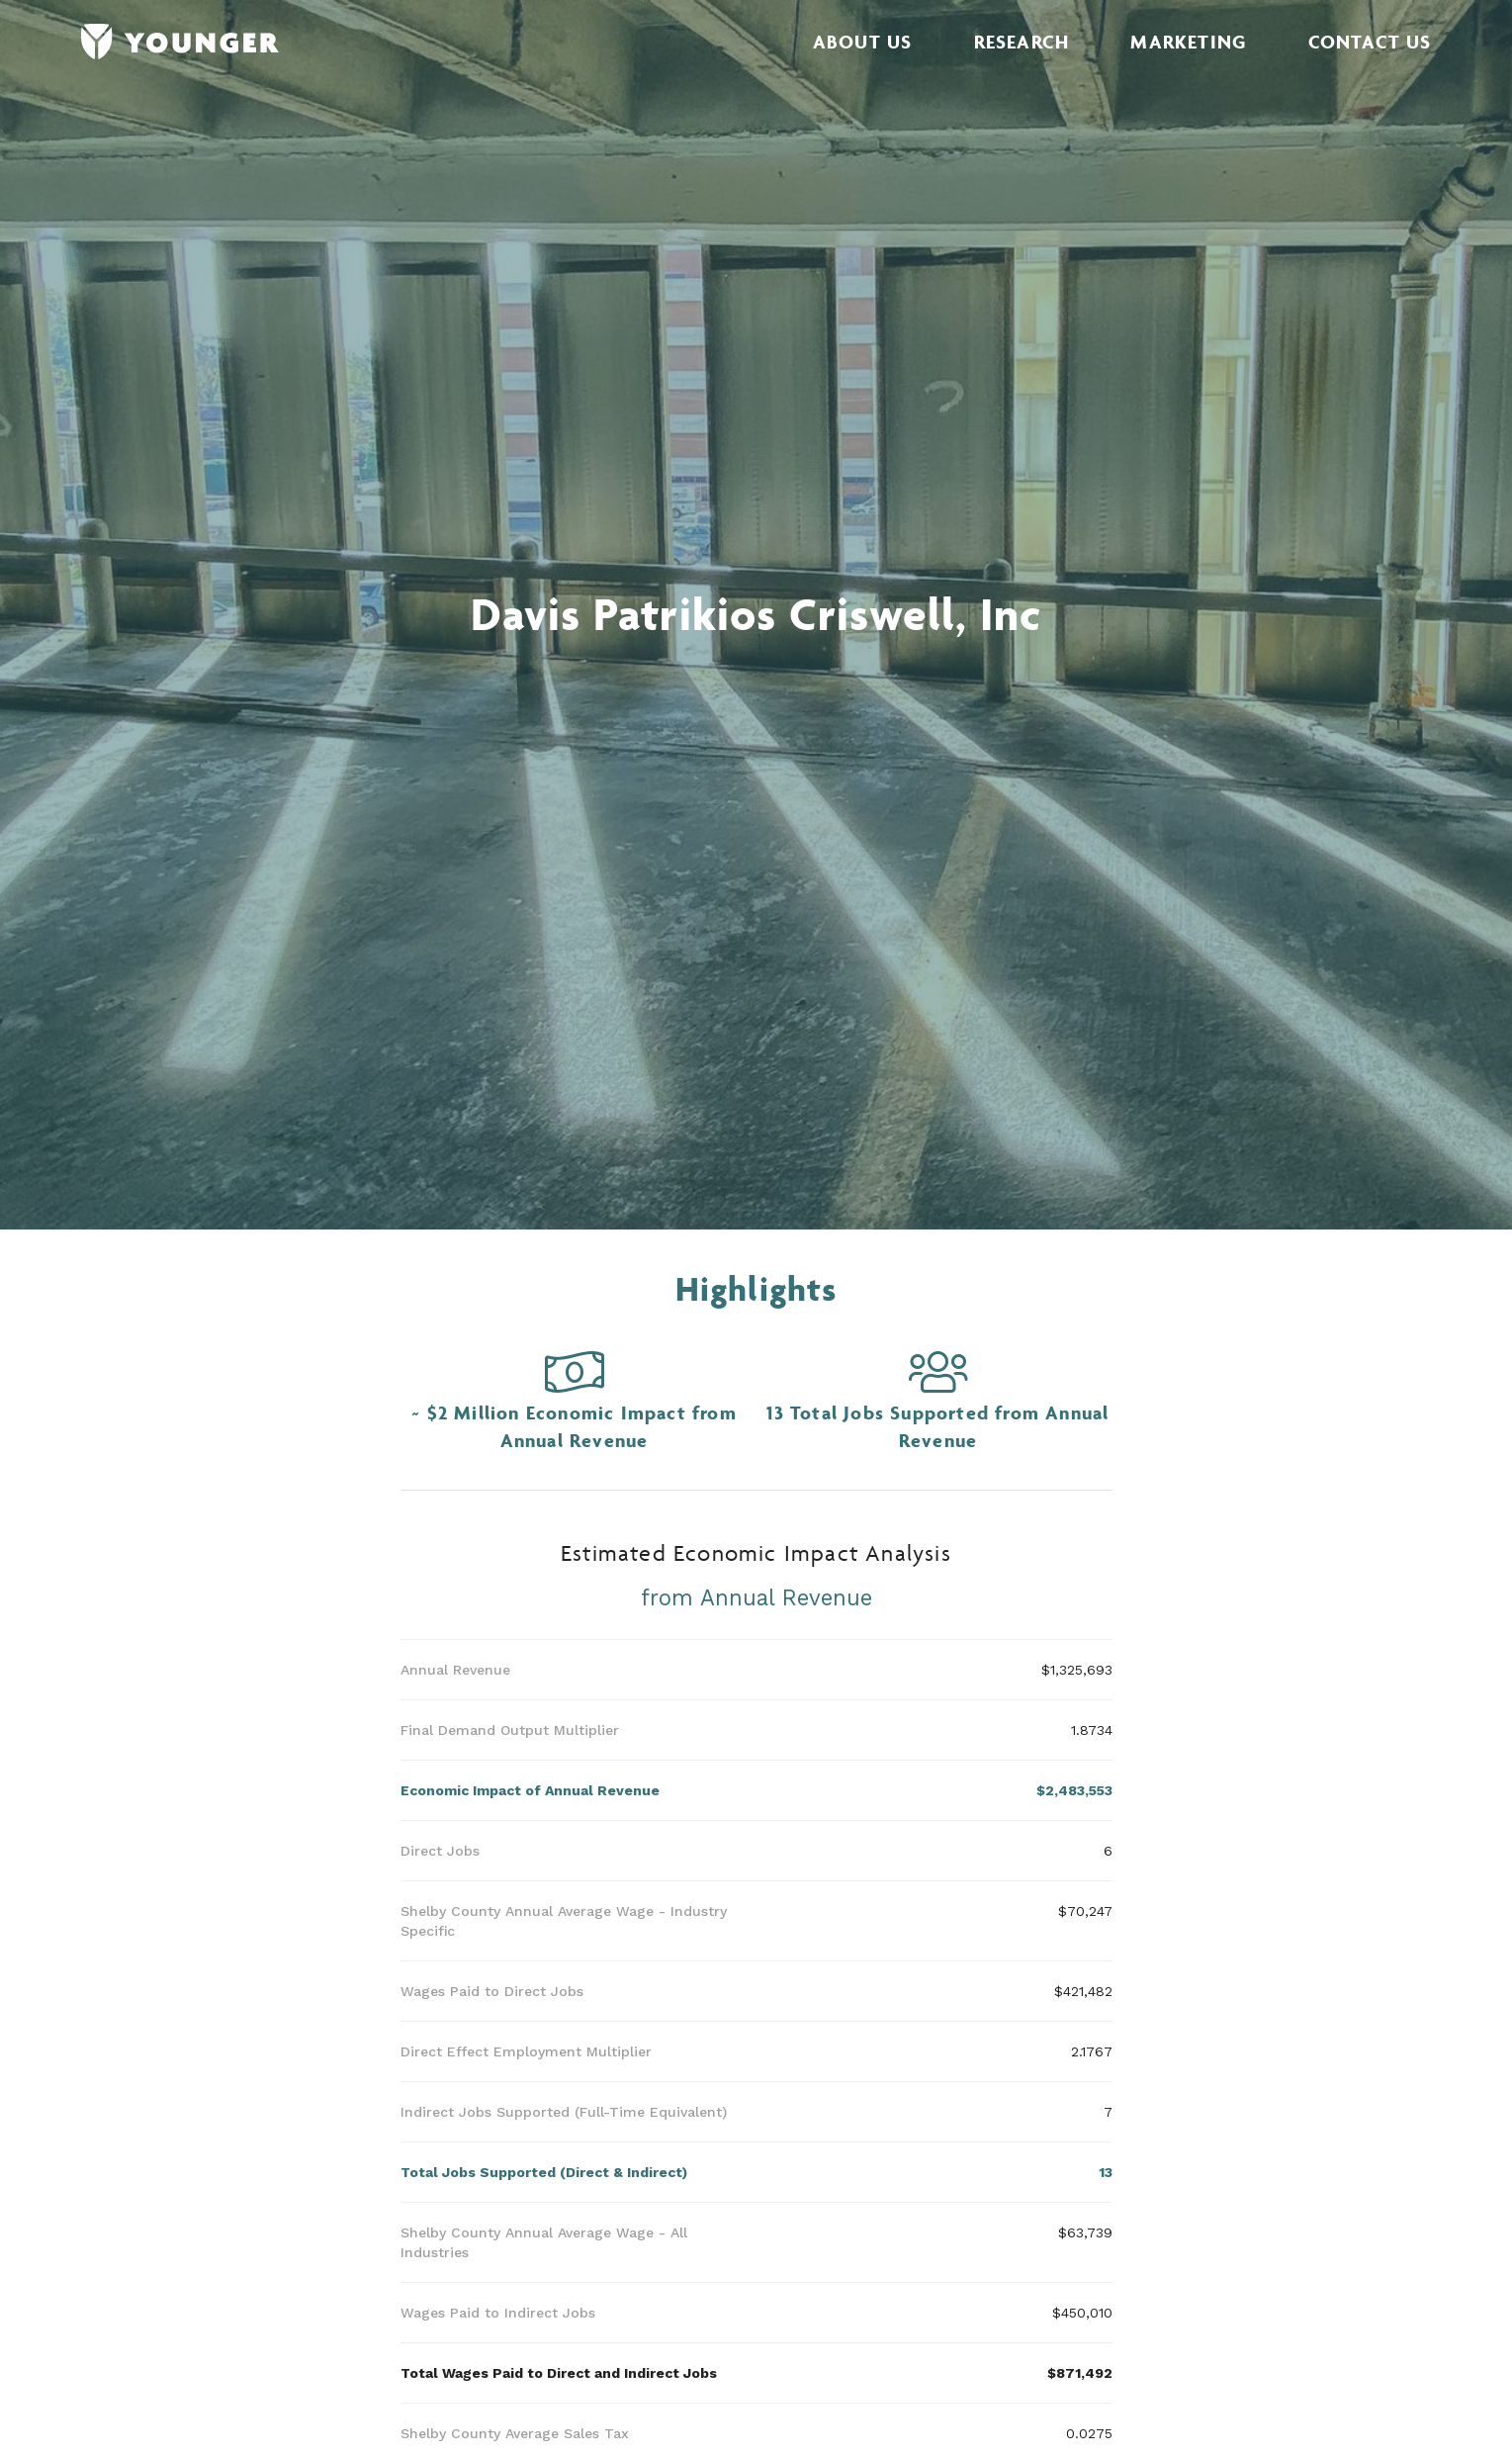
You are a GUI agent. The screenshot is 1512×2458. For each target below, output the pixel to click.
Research (1022, 41)
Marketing (1188, 41)
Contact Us (1370, 41)
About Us (863, 41)
